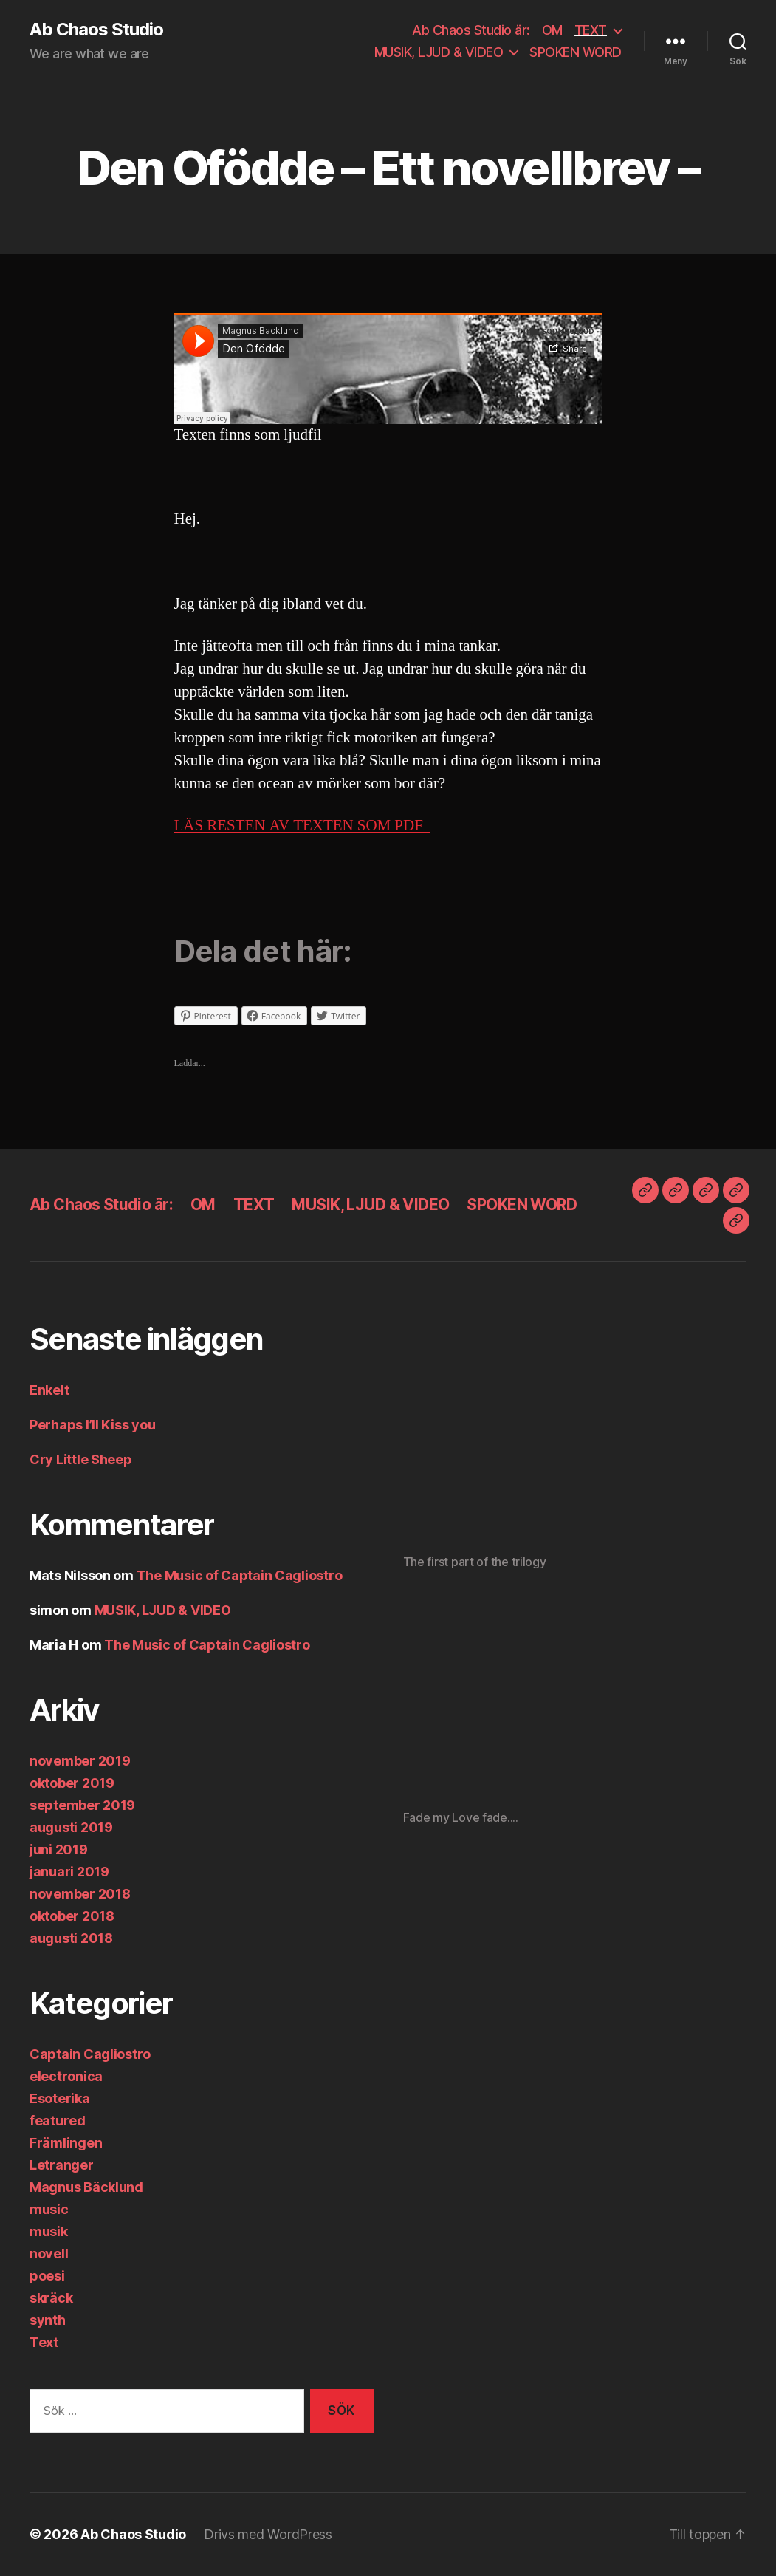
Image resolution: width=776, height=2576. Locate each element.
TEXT (590, 30)
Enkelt (49, 1390)
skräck (51, 2298)
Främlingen (66, 2142)
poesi (47, 2275)
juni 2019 (59, 1849)
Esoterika (60, 2098)
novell (49, 2253)
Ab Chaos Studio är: (471, 30)
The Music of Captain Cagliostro (240, 1575)
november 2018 (80, 1894)
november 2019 (80, 1761)
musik (49, 2231)
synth (48, 2320)
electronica (66, 2076)
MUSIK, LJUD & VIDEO (439, 52)
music (49, 2209)
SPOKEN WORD (575, 52)
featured (58, 2120)
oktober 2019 (72, 1783)
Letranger (62, 2165)
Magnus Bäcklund (86, 2187)
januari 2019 (69, 1871)
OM (552, 30)
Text (44, 2342)
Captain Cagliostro (90, 2054)
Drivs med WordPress (268, 2534)
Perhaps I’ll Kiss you (92, 1424)
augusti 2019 (71, 1827)
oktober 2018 (72, 1916)
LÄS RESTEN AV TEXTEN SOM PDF (302, 826)
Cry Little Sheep (81, 1459)
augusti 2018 (71, 1938)
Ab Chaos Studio (96, 29)
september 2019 (82, 1805)
